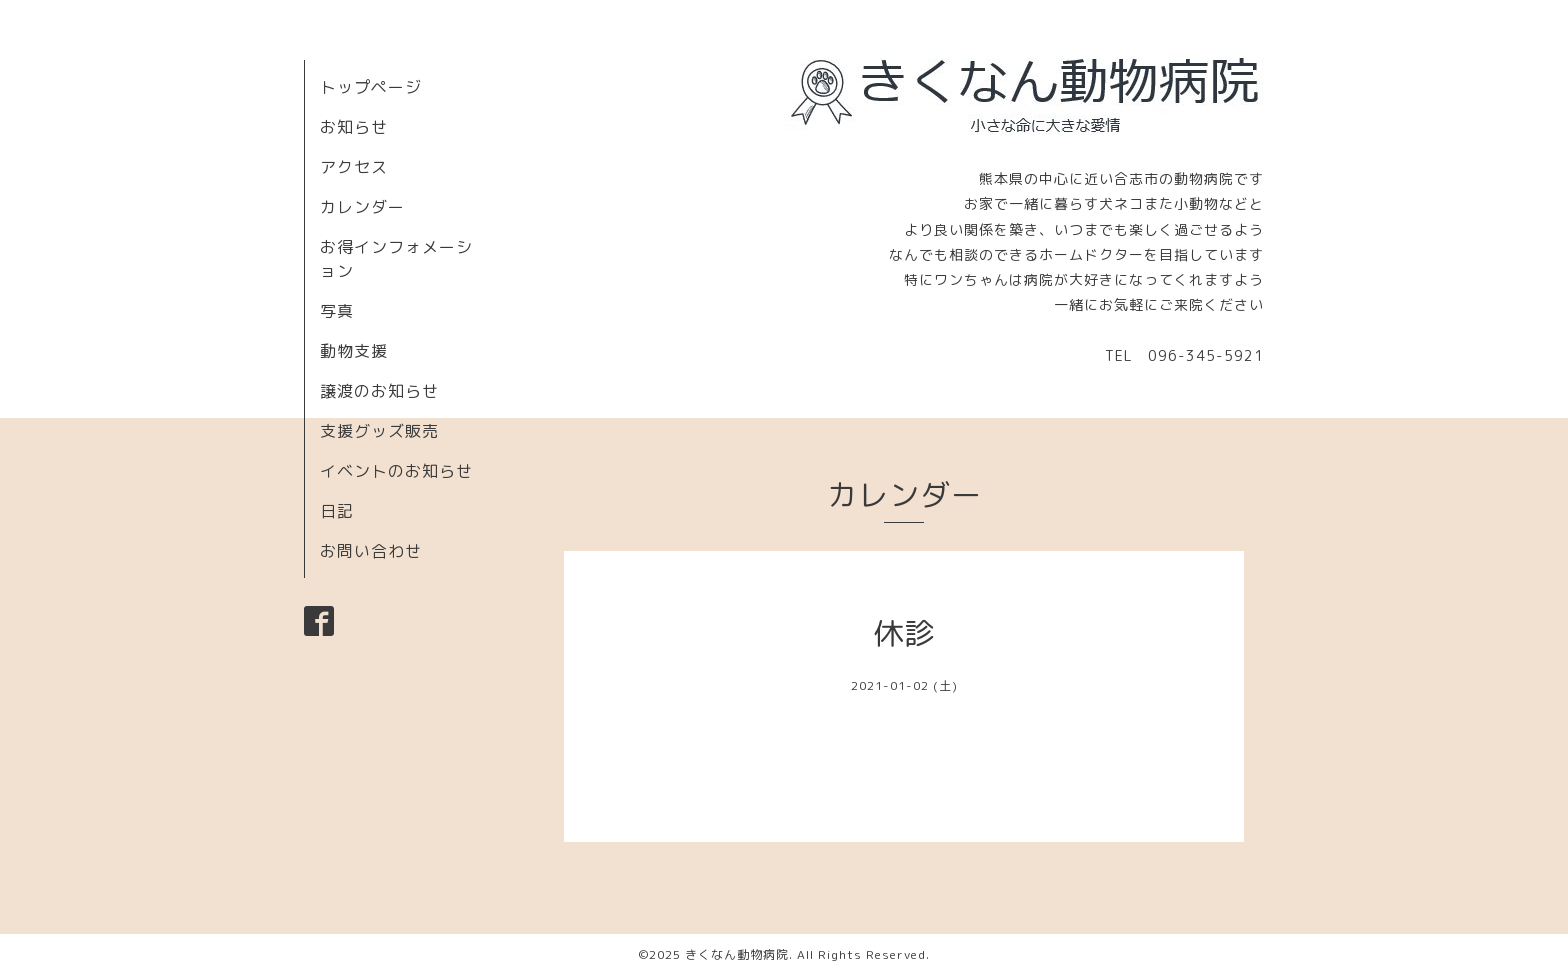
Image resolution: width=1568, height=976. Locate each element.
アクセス (354, 167)
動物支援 (354, 351)
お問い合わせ (371, 551)
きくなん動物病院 (737, 954)
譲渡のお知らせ (379, 391)
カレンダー (362, 207)
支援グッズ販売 (379, 431)
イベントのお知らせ (396, 471)
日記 (337, 511)
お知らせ (354, 127)
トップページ (371, 87)
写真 (337, 311)
